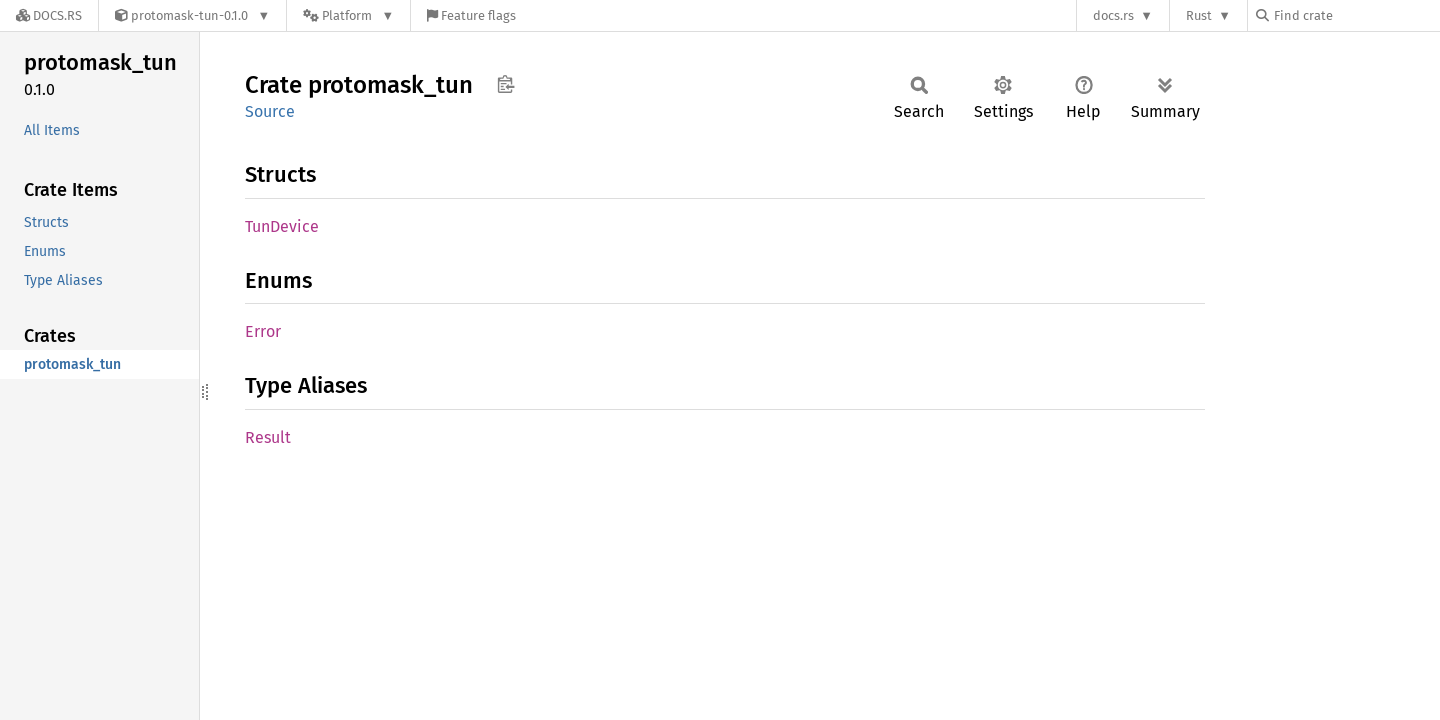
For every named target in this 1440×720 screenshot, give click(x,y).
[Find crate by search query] (1356, 15)
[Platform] (348, 15)
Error (263, 331)
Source (270, 111)
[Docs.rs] (49, 15)
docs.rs (1113, 15)
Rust (1199, 15)
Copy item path (505, 84)
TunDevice (282, 226)
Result (268, 437)
